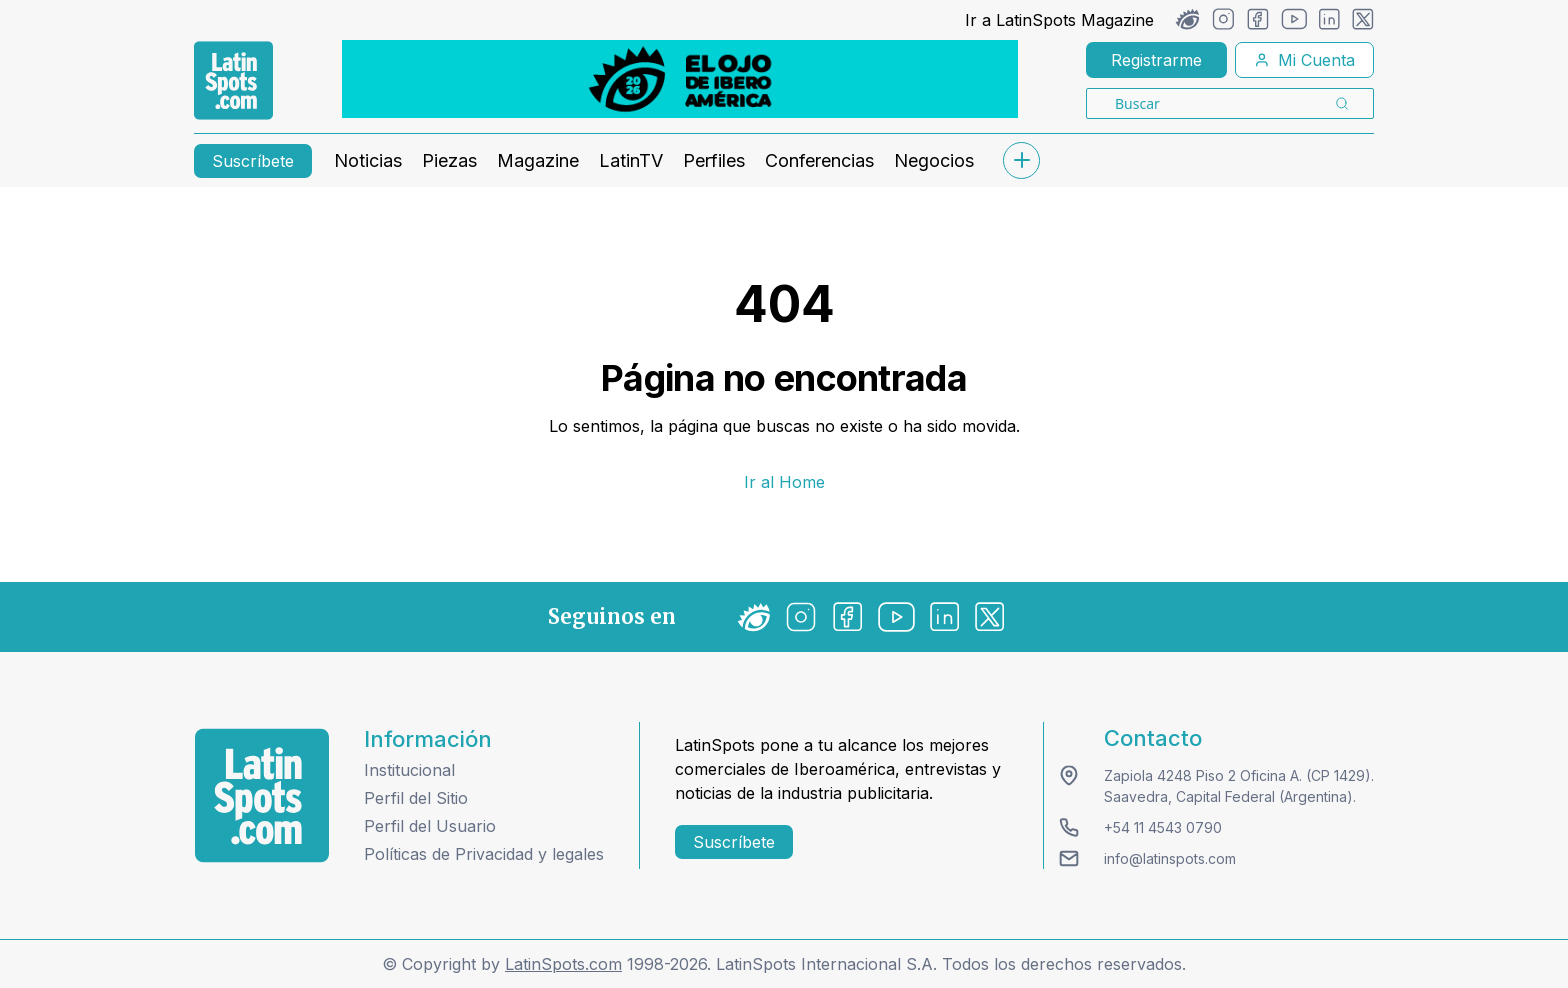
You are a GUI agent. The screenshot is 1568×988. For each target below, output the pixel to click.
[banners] (680, 79)
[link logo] (233, 81)
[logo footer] (262, 795)
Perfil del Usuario (430, 826)
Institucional (409, 770)
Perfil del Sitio (416, 798)
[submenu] (1021, 160)
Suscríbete (253, 161)
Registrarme (1156, 60)
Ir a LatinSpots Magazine (1059, 20)
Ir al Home (784, 482)
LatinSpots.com (563, 964)
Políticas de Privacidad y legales (484, 854)
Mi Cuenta (1304, 60)
